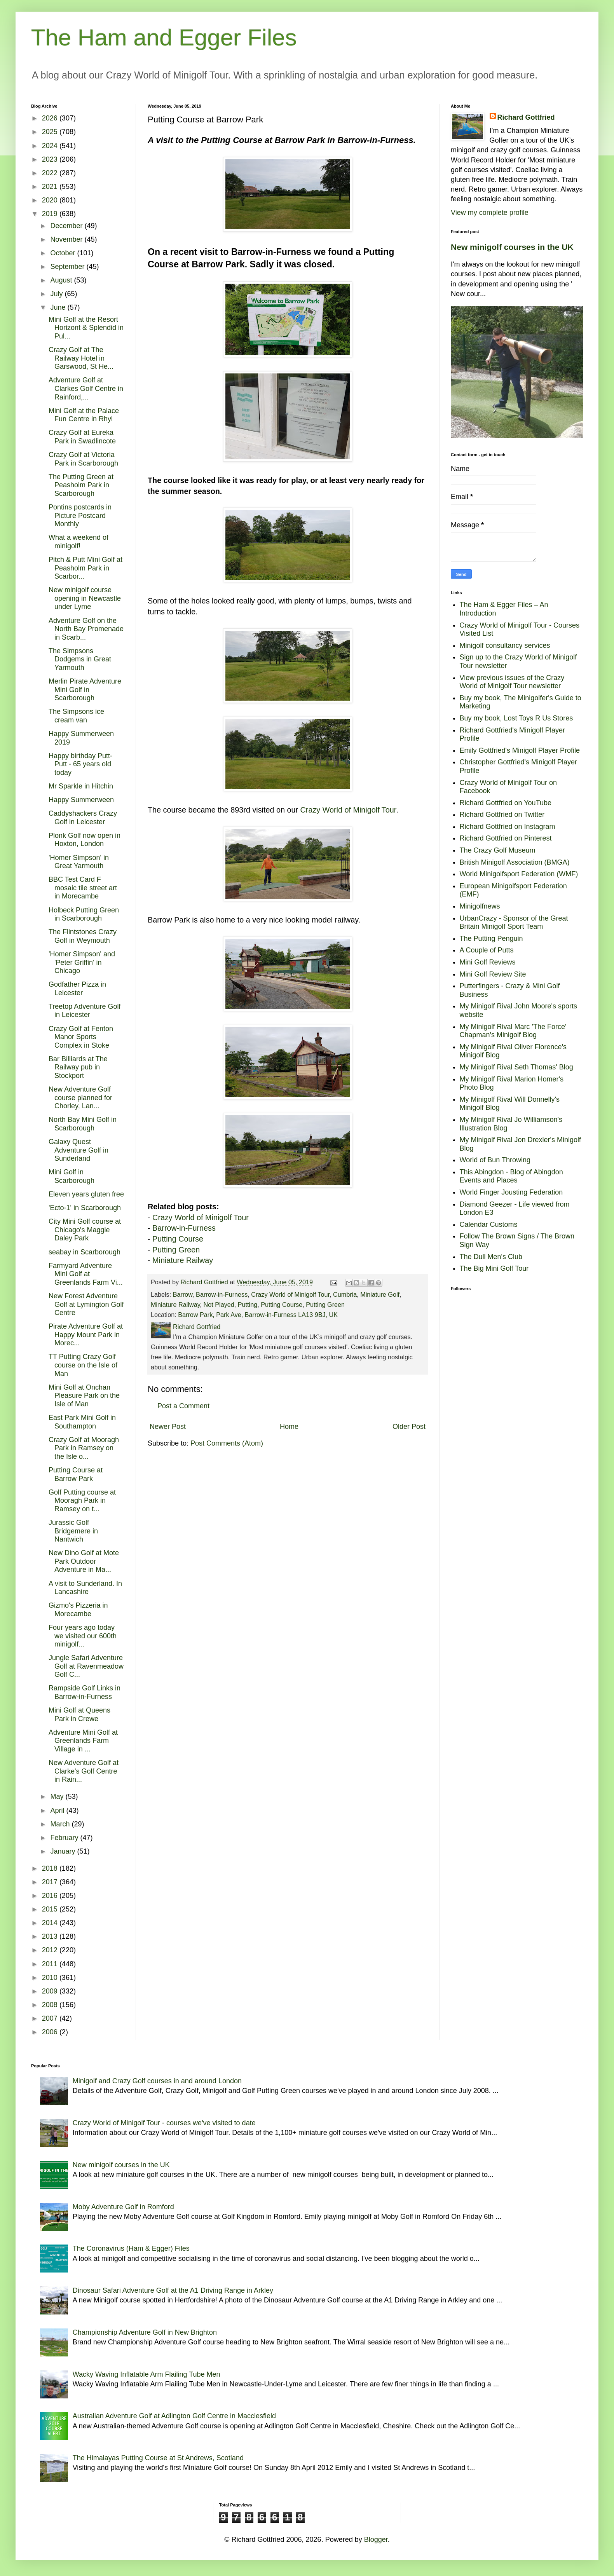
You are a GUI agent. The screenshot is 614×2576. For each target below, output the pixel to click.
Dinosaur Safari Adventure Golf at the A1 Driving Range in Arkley (173, 2290)
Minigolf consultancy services (505, 645)
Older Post (409, 1426)
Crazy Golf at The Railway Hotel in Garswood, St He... (81, 358)
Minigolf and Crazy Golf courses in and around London (157, 2081)
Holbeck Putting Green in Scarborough (84, 914)
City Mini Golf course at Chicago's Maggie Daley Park (85, 1229)
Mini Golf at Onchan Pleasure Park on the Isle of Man (84, 1395)
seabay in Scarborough (84, 1252)
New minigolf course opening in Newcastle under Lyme (85, 598)
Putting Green (176, 1249)
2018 (50, 1868)
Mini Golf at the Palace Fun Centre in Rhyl (84, 415)
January (63, 1851)
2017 (50, 1882)
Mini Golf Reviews (488, 962)
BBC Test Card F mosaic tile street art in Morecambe (83, 888)
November (67, 239)
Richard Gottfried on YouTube (506, 803)
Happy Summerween (81, 800)
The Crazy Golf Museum (498, 850)
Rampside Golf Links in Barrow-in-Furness (84, 1692)
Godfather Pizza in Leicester (77, 988)
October (63, 253)
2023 (50, 159)
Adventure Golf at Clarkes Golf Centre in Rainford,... (86, 388)
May (57, 1796)
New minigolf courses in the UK (512, 246)
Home (289, 1426)
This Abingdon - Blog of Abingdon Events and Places (511, 1176)
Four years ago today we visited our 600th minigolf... (83, 1636)
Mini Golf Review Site (493, 974)
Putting (247, 1304)
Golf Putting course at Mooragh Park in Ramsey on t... (82, 1500)
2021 (50, 186)
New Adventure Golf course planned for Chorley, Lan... (80, 1097)
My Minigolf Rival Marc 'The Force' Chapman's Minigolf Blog (513, 1031)
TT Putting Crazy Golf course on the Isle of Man (83, 1365)
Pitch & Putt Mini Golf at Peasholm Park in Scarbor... (85, 568)
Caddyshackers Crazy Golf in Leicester (83, 817)
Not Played (219, 1304)
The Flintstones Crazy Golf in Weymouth (83, 936)
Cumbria (345, 1294)
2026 (50, 118)
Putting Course (177, 1239)
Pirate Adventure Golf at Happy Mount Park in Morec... (86, 1334)
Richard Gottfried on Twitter (502, 814)
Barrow (182, 1294)
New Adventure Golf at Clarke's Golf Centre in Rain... (84, 1771)
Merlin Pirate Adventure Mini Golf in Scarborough (85, 689)
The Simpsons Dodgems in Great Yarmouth (80, 659)
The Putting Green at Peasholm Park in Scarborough (81, 485)
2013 (50, 1936)
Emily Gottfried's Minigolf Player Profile (520, 750)
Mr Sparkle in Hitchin (81, 786)
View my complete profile (490, 212)
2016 (50, 1895)
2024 (50, 146)
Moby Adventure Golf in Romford (123, 2207)
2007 (50, 2018)
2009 (50, 1991)
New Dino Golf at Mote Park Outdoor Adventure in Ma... (84, 1561)
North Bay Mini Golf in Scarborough (83, 1124)
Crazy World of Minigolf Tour (348, 810)
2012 (50, 1950)
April (58, 1810)
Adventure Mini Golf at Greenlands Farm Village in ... (83, 1740)
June (58, 307)
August (62, 280)
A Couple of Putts (487, 950)
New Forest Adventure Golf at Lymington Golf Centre (86, 1304)
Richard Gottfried (526, 117)
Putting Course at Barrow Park (76, 1474)
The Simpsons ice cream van (76, 716)
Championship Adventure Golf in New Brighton (145, 2332)
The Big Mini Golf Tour (494, 1268)
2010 (50, 1977)
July (57, 294)
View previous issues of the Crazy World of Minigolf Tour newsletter (512, 682)
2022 (50, 173)
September (68, 266)
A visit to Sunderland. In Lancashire (85, 1588)
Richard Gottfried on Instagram (507, 826)
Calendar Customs (489, 1224)
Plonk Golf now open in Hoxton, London (84, 840)
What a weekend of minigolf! (78, 542)
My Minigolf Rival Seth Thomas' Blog (516, 1067)
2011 (50, 1964)
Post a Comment (183, 1406)
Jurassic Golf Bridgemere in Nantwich (73, 1531)
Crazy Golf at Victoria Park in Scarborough (83, 459)
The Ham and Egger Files (164, 37)
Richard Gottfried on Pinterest (506, 838)
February (65, 1838)
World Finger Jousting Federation (511, 1192)
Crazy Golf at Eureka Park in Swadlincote (82, 437)
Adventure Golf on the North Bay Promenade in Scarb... (86, 629)
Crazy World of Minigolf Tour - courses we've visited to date (164, 2123)
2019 (50, 214)
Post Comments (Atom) (226, 1443)
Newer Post (168, 1426)
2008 (50, 2005)
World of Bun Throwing (495, 1160)
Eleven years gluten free (86, 1194)
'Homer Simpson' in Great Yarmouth (79, 862)
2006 (50, 2032)
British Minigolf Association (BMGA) (515, 862)
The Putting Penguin (491, 938)
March (61, 1824)
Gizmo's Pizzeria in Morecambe (78, 1609)
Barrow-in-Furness (184, 1228)
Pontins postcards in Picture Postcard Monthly (80, 515)
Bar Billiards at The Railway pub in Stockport (78, 1067)
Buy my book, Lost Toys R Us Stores (516, 718)
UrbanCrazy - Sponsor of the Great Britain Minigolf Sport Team (514, 922)
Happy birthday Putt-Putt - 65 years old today (80, 764)
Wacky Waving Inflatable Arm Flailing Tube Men (146, 2374)
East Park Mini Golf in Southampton (82, 1422)
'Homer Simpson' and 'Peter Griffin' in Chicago (82, 962)
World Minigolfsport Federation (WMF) (519, 874)
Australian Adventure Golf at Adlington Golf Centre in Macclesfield (174, 2416)
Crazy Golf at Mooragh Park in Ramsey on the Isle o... (84, 1448)
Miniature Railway (182, 1260)
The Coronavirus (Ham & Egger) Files (131, 2248)
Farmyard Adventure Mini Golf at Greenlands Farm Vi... (86, 1274)
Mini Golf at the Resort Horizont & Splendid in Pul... (86, 328)
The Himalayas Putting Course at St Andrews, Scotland (158, 2458)
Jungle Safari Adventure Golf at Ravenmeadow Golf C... (86, 1666)
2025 (50, 132)
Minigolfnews (480, 906)
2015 (50, 1909)
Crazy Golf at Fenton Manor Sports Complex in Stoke (81, 1037)
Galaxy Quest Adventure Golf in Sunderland (78, 1150)
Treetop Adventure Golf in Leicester (84, 1011)
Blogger (376, 2539)
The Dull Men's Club (491, 1257)
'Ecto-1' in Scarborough (85, 1208)
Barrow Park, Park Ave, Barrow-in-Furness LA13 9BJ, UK (258, 1314)
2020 (50, 200)
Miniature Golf (379, 1294)
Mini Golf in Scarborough (71, 1176)
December (67, 226)
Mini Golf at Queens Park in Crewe (79, 1714)
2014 (50, 1923)
